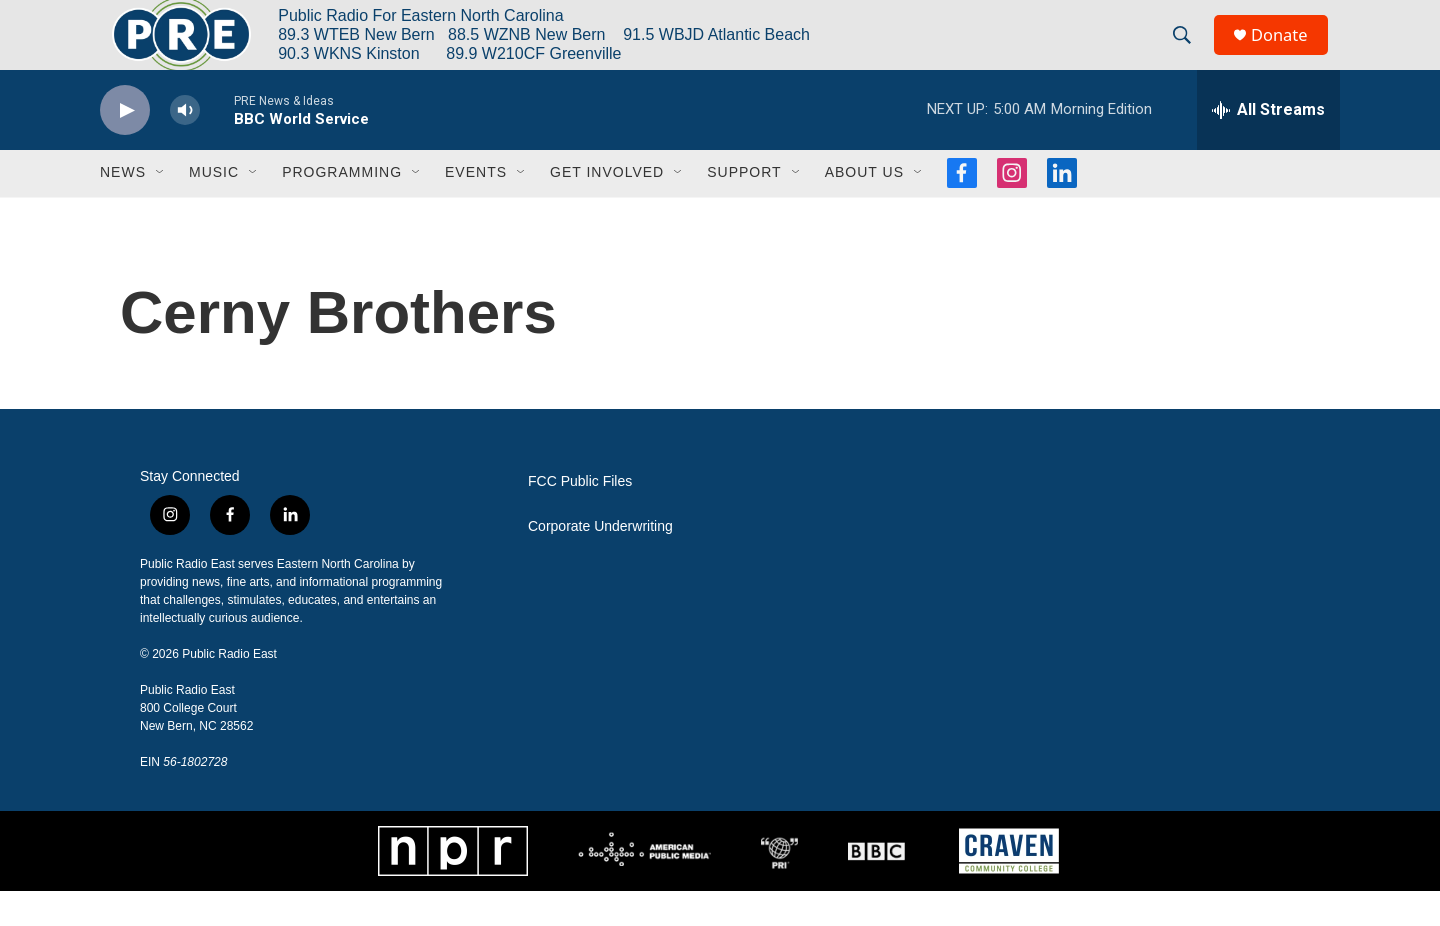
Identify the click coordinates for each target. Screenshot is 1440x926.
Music (214, 208)
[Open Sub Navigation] (161, 208)
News (123, 208)
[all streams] (1268, 145)
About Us (864, 208)
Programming (342, 208)
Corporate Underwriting (600, 561)
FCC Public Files (580, 516)
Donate (1289, 52)
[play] (125, 145)
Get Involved (607, 208)
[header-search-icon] (1189, 53)
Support (744, 208)
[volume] (185, 145)
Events (476, 208)
